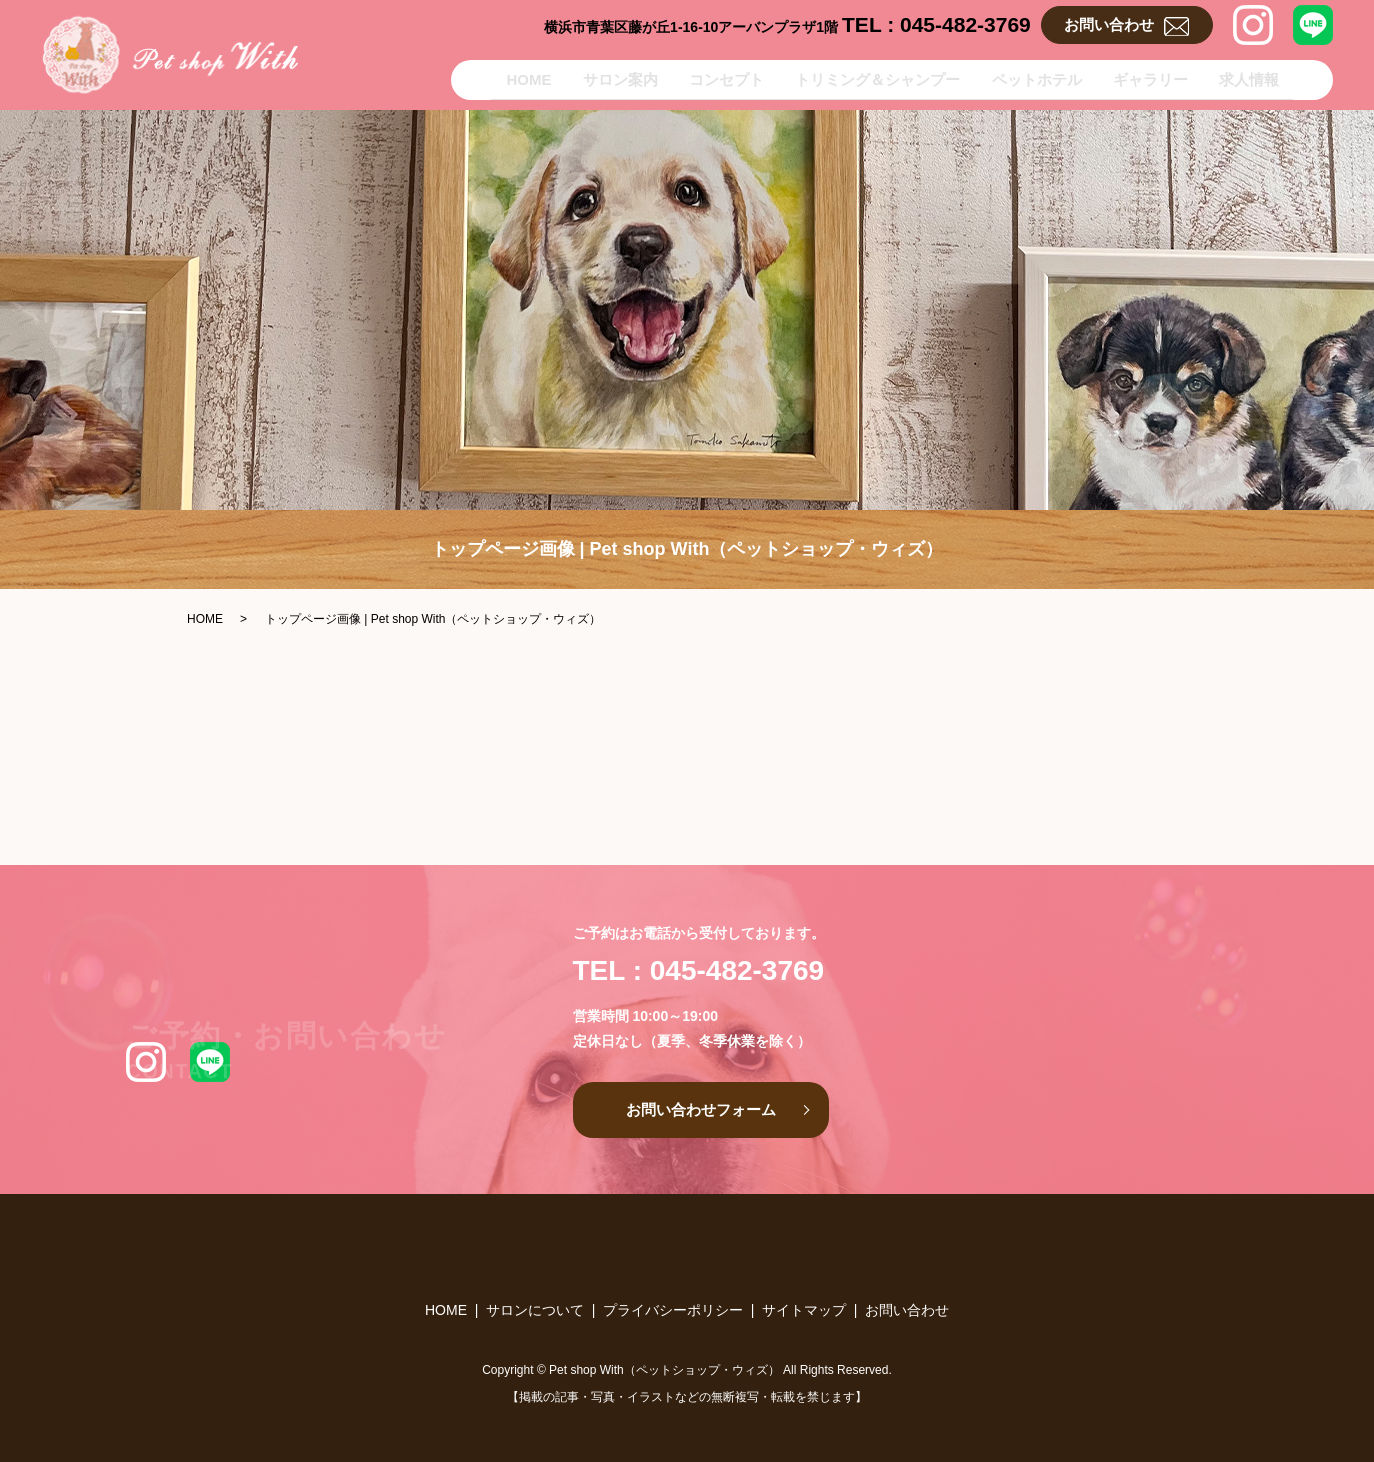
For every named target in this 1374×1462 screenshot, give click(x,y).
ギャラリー (1153, 77)
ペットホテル (1029, 77)
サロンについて (535, 1310)
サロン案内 (580, 77)
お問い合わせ (1126, 26)
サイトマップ (804, 1310)
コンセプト (697, 77)
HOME (478, 77)
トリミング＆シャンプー (859, 77)
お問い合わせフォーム (701, 1109)
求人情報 (1263, 77)
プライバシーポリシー (673, 1310)
